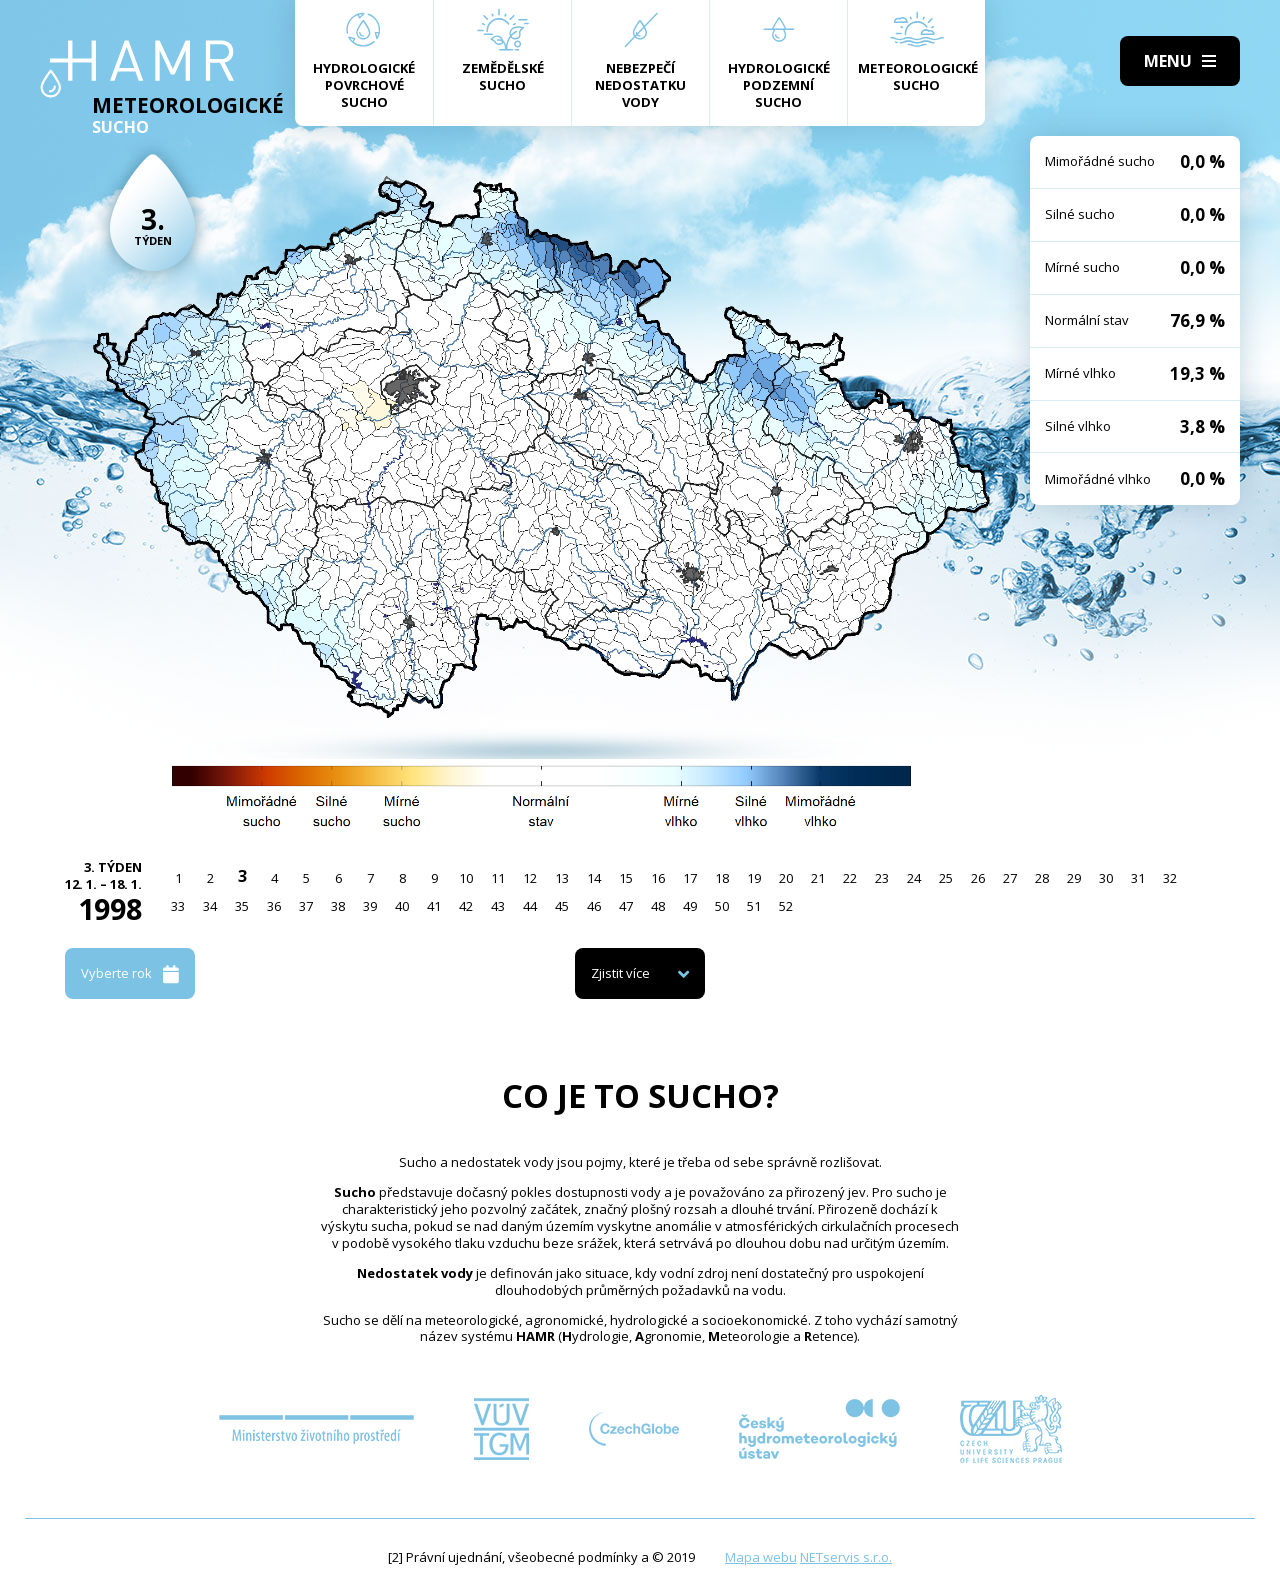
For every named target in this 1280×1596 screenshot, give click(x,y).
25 (946, 878)
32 (1170, 878)
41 (434, 906)
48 (658, 906)
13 (562, 878)
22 (850, 878)
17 (690, 878)
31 (1138, 878)
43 (498, 906)
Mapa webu (761, 1557)
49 (690, 906)
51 (754, 906)
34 (210, 906)
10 (466, 878)
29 (1074, 878)
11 (498, 878)
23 (882, 878)
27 (1010, 878)
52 (786, 906)
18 (722, 878)
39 (370, 906)
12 (530, 878)
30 (1106, 878)
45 (562, 906)
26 (978, 878)
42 (466, 906)
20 (786, 878)
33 (178, 906)
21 (818, 878)
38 (338, 906)
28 (1042, 878)
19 (754, 878)
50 (722, 906)
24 (914, 878)
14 (594, 878)
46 (594, 906)
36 (274, 906)
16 (658, 878)
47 (626, 906)
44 (530, 906)
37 (306, 906)
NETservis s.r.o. (846, 1557)
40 (402, 906)
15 (626, 878)
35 (242, 906)
